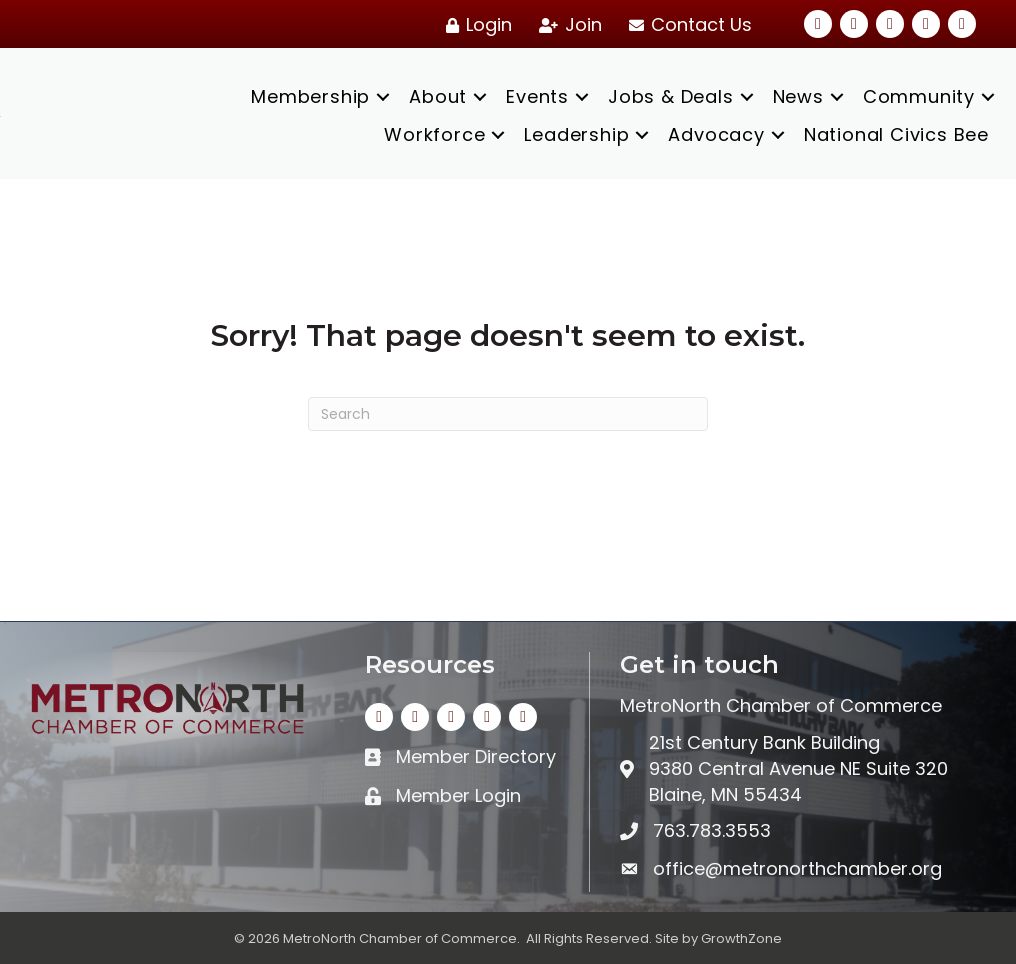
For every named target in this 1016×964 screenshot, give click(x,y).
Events (537, 96)
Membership (310, 96)
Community (919, 96)
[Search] (508, 414)
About (438, 96)
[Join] (567, 25)
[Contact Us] (687, 25)
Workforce (434, 134)
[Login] (475, 25)
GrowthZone (741, 938)
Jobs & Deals (671, 96)
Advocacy (716, 134)
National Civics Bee (896, 134)
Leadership (576, 134)
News (798, 96)
